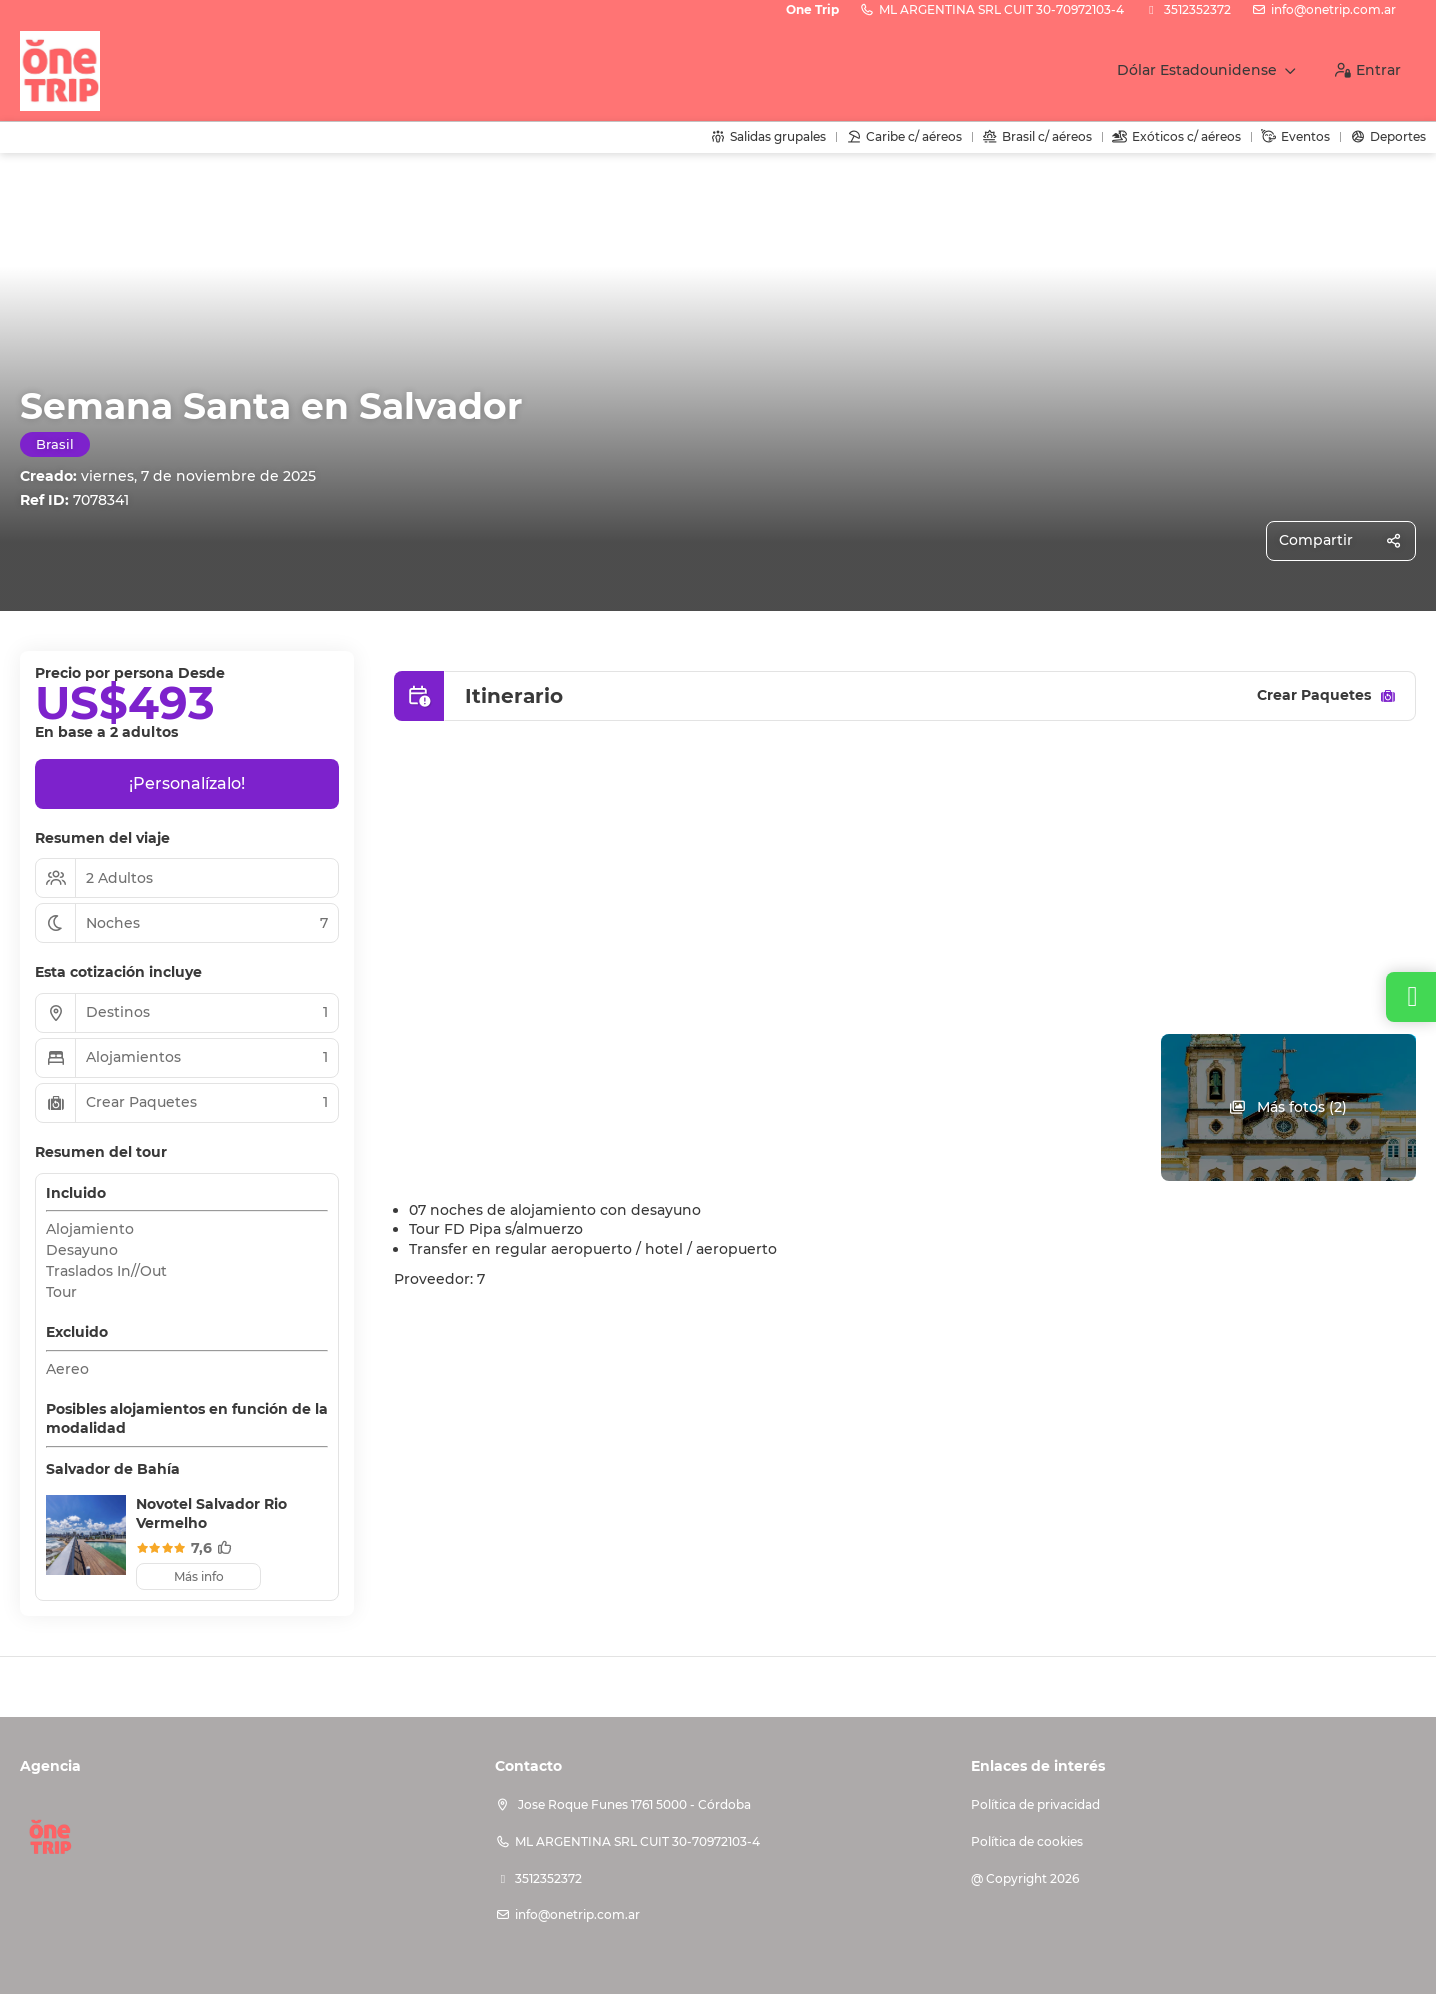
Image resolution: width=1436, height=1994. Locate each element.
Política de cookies (1027, 1841)
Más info (199, 1576)
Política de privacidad (1035, 1804)
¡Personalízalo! (187, 783)
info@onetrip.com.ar (1333, 9)
